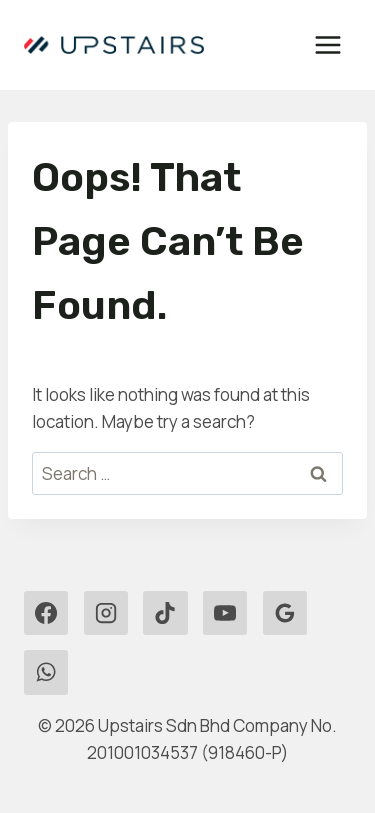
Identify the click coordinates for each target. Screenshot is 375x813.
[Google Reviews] (285, 613)
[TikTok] (165, 613)
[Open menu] (327, 44)
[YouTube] (225, 613)
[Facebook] (46, 613)
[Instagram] (106, 613)
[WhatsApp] (46, 672)
